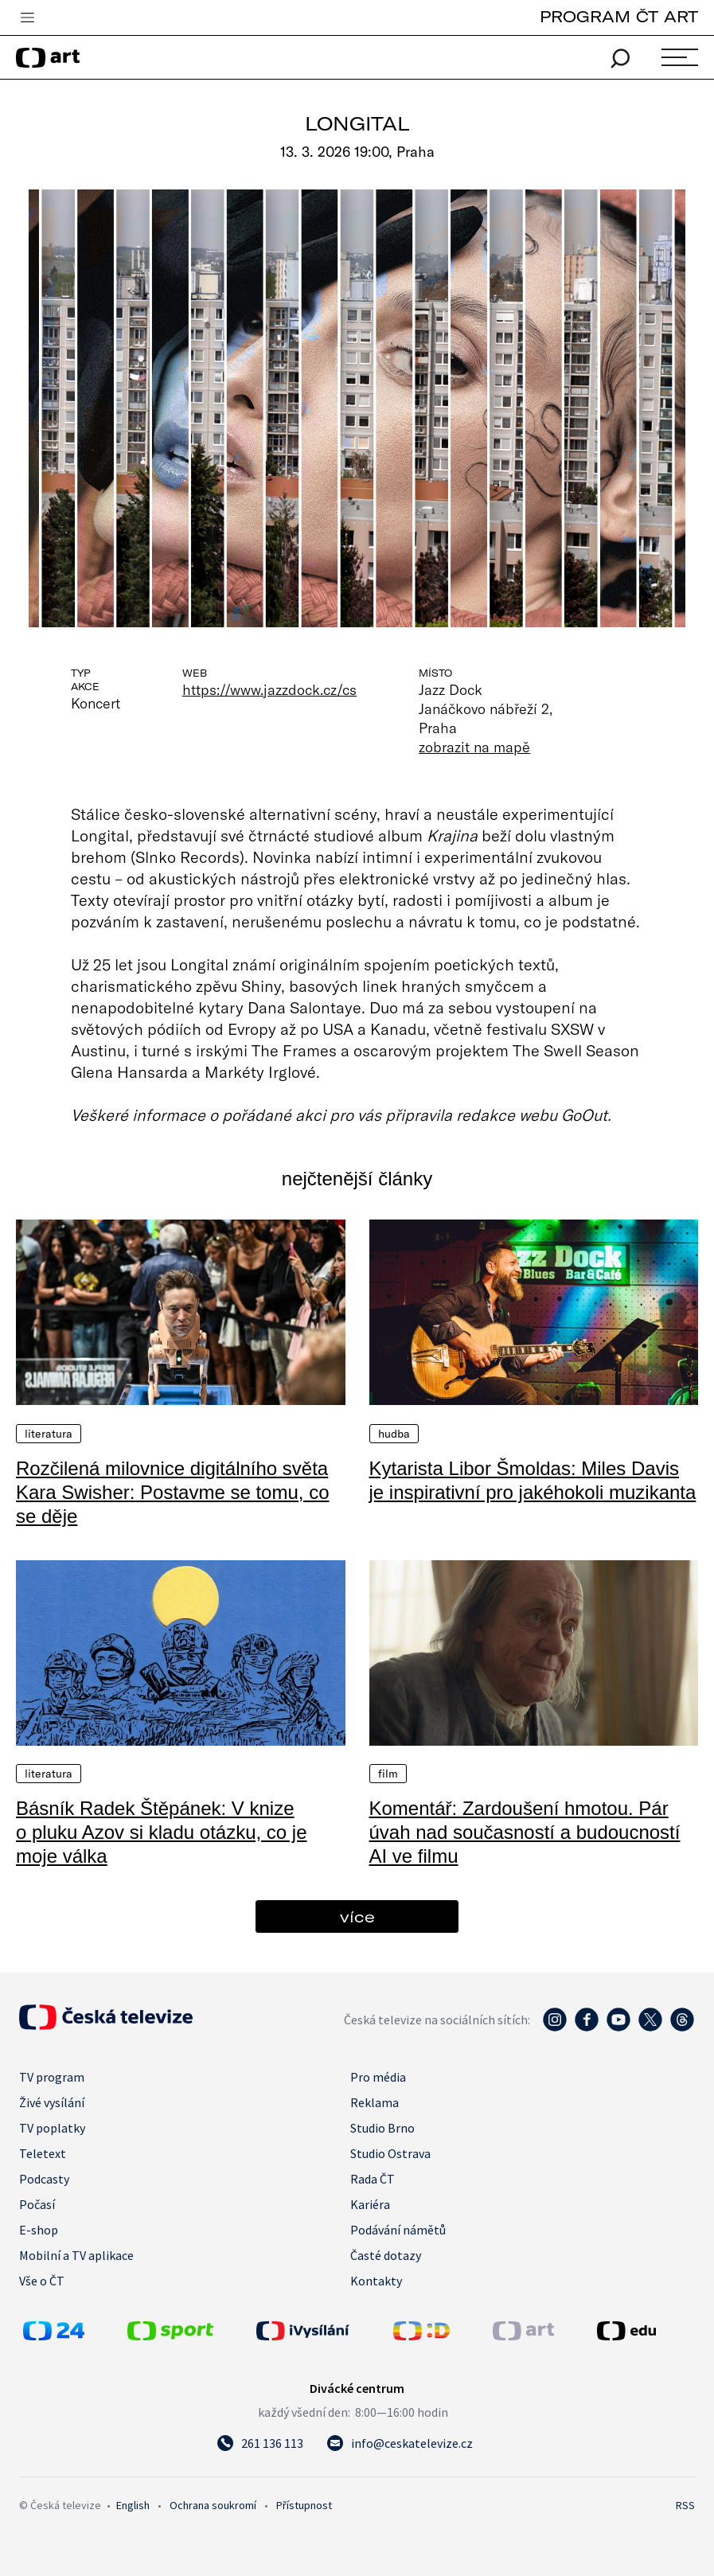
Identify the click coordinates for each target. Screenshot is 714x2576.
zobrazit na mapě (474, 746)
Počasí (37, 2204)
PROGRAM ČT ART (619, 16)
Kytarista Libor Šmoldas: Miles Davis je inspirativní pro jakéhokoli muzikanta (532, 1480)
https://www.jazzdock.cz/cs (269, 689)
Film (388, 1773)
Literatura (48, 1434)
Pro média (378, 2077)
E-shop (38, 2230)
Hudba (394, 1434)
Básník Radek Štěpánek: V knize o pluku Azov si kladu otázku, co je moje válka (161, 1832)
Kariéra (370, 2204)
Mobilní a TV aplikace (76, 2255)
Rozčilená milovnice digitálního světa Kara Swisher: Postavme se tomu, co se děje (173, 1492)
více (357, 1916)
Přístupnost (304, 2505)
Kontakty (376, 2281)
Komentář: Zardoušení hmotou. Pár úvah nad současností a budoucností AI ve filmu (525, 1832)
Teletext (42, 2153)
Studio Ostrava (390, 2153)
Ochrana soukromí (213, 2505)
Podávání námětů (398, 2230)
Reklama (374, 2102)
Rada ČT (372, 2179)
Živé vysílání (51, 2102)
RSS (685, 2505)
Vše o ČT (41, 2281)
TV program (51, 2077)
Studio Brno (382, 2128)
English (133, 2505)
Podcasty (44, 2179)
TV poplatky (52, 2128)
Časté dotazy (385, 2255)
